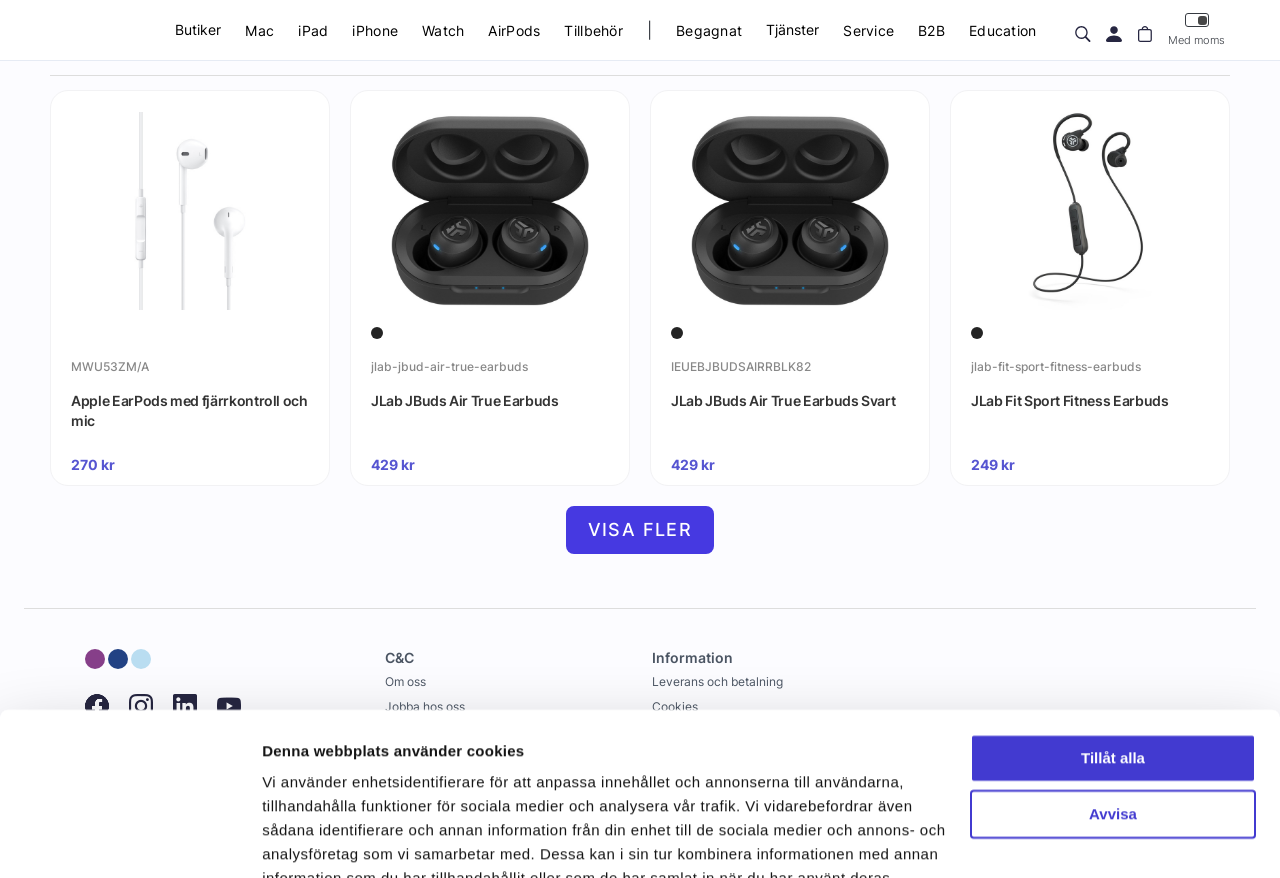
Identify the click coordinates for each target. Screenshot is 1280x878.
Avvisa (1113, 695)
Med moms (1196, 29)
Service (868, 30)
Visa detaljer (306, 838)
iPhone (375, 30)
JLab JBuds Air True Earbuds (465, 400)
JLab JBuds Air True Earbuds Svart (783, 400)
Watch (443, 30)
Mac (259, 30)
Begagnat (709, 30)
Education (1003, 30)
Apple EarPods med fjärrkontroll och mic (189, 410)
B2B (931, 30)
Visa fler (640, 529)
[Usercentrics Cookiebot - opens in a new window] (129, 839)
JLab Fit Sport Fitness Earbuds (1070, 400)
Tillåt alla (1113, 639)
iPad (313, 30)
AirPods (514, 30)
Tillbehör (593, 30)
